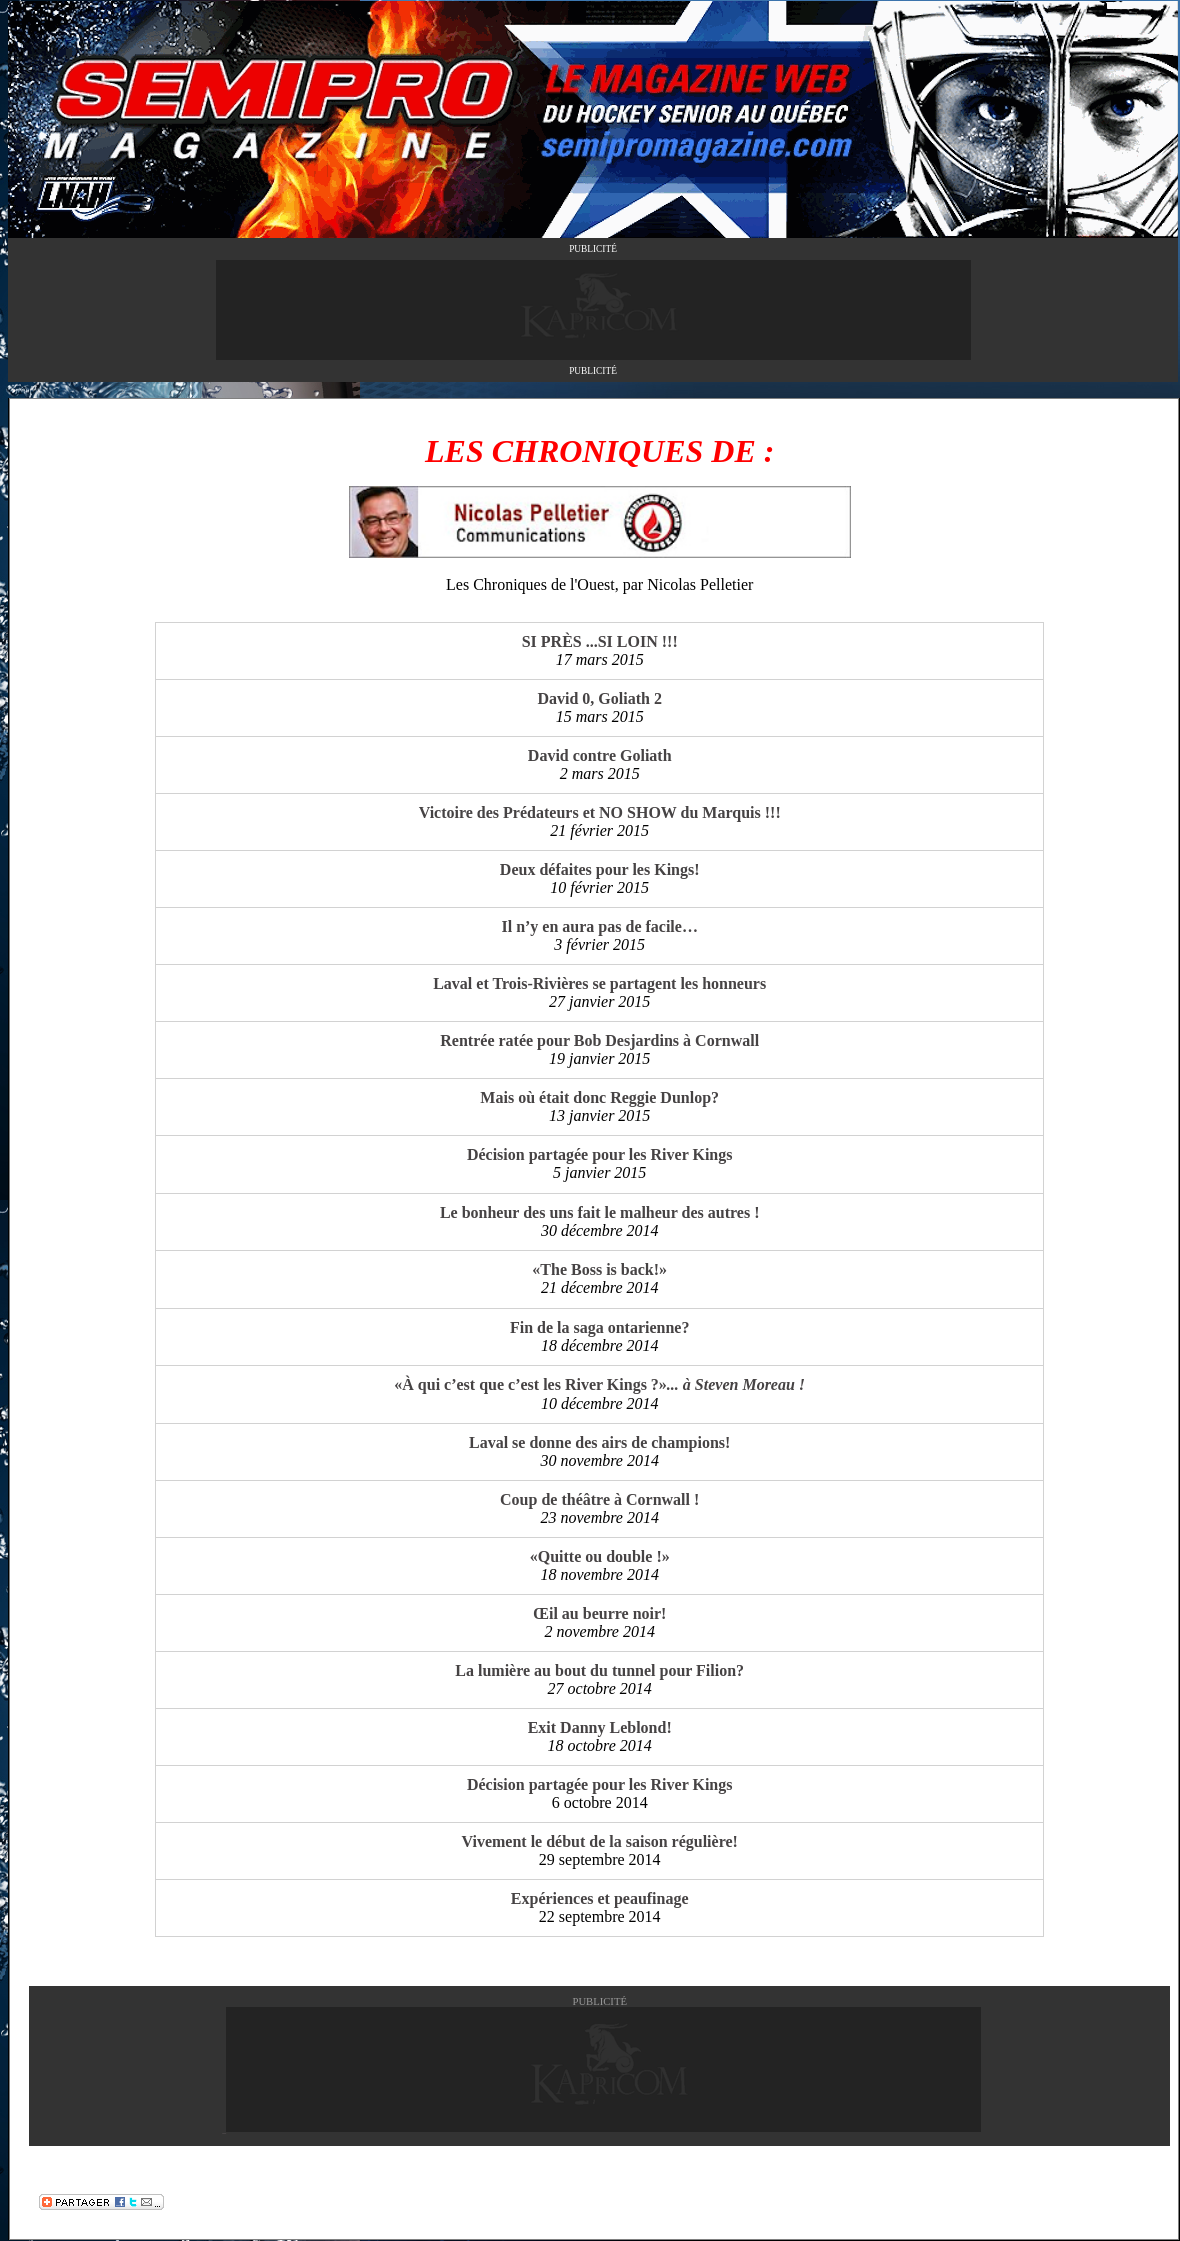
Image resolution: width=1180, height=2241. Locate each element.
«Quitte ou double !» (600, 1556)
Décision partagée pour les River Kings (600, 1154)
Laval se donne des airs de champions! (599, 1442)
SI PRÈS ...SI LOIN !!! (600, 641)
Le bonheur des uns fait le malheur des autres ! (600, 1212)
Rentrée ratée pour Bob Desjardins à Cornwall (599, 1040)
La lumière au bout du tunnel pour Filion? (599, 1670)
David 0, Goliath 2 (599, 698)
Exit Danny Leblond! (600, 1727)
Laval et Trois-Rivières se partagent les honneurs (599, 983)
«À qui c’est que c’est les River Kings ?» (599, 1384)
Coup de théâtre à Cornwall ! (599, 1499)
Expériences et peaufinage (600, 1898)
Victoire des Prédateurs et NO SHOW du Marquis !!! (600, 812)
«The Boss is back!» (599, 1269)
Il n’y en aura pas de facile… (599, 926)
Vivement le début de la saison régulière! (599, 1841)
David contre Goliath (600, 755)
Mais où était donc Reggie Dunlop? (599, 1097)
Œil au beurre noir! (599, 1613)
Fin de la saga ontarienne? (600, 1327)
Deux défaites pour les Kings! (600, 869)
